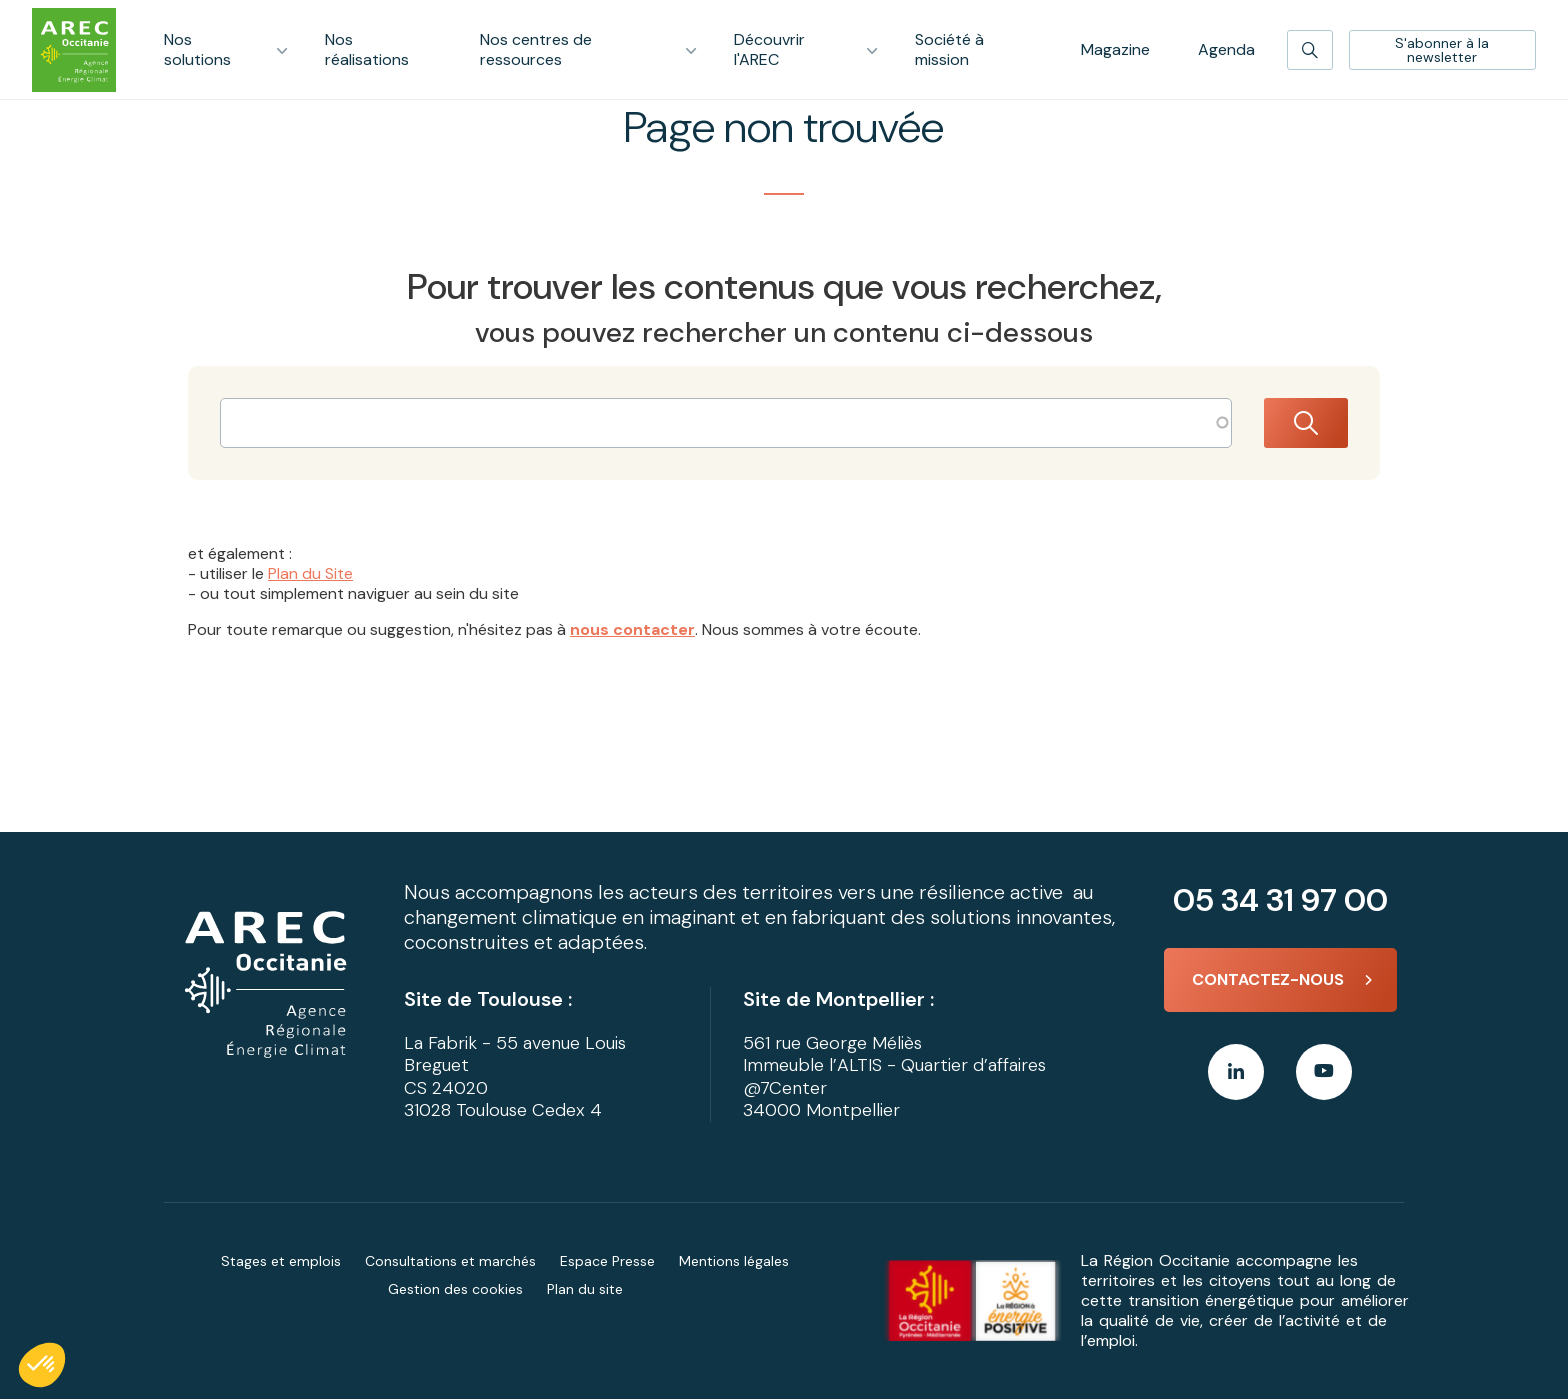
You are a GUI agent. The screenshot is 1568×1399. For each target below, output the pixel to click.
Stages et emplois (281, 1261)
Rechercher (1306, 423)
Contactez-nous (1268, 979)
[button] (42, 1365)
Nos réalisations (367, 49)
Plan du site (585, 1289)
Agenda (1226, 49)
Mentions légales (734, 1261)
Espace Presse (607, 1261)
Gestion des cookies (455, 1289)
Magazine (1115, 49)
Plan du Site (310, 573)
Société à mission (949, 49)
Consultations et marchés (450, 1261)
